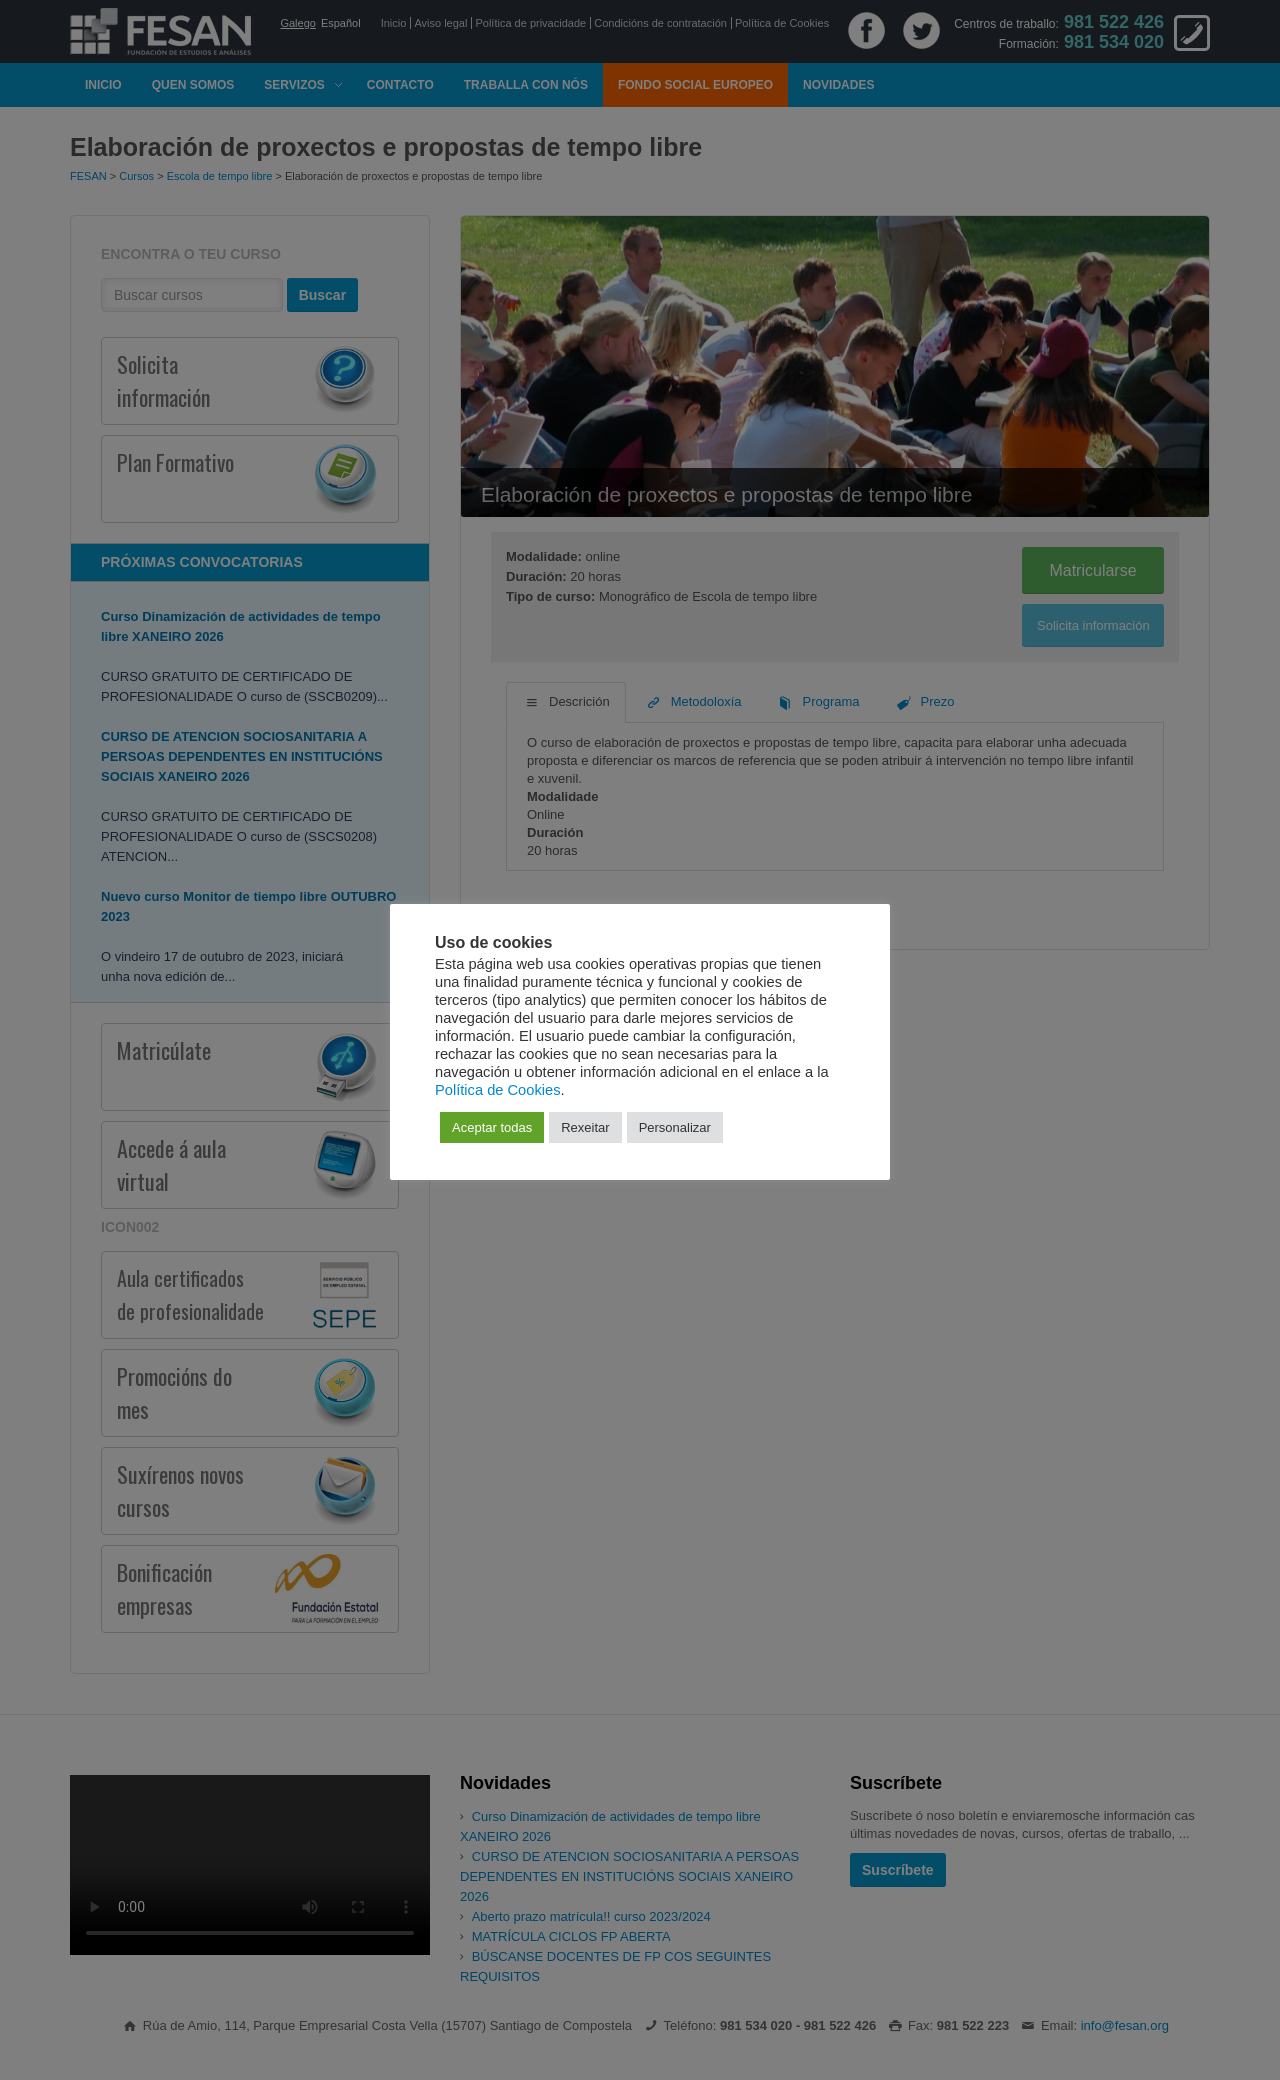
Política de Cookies (497, 1090)
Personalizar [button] (675, 1127)
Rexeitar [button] (585, 1127)
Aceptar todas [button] (492, 1127)
